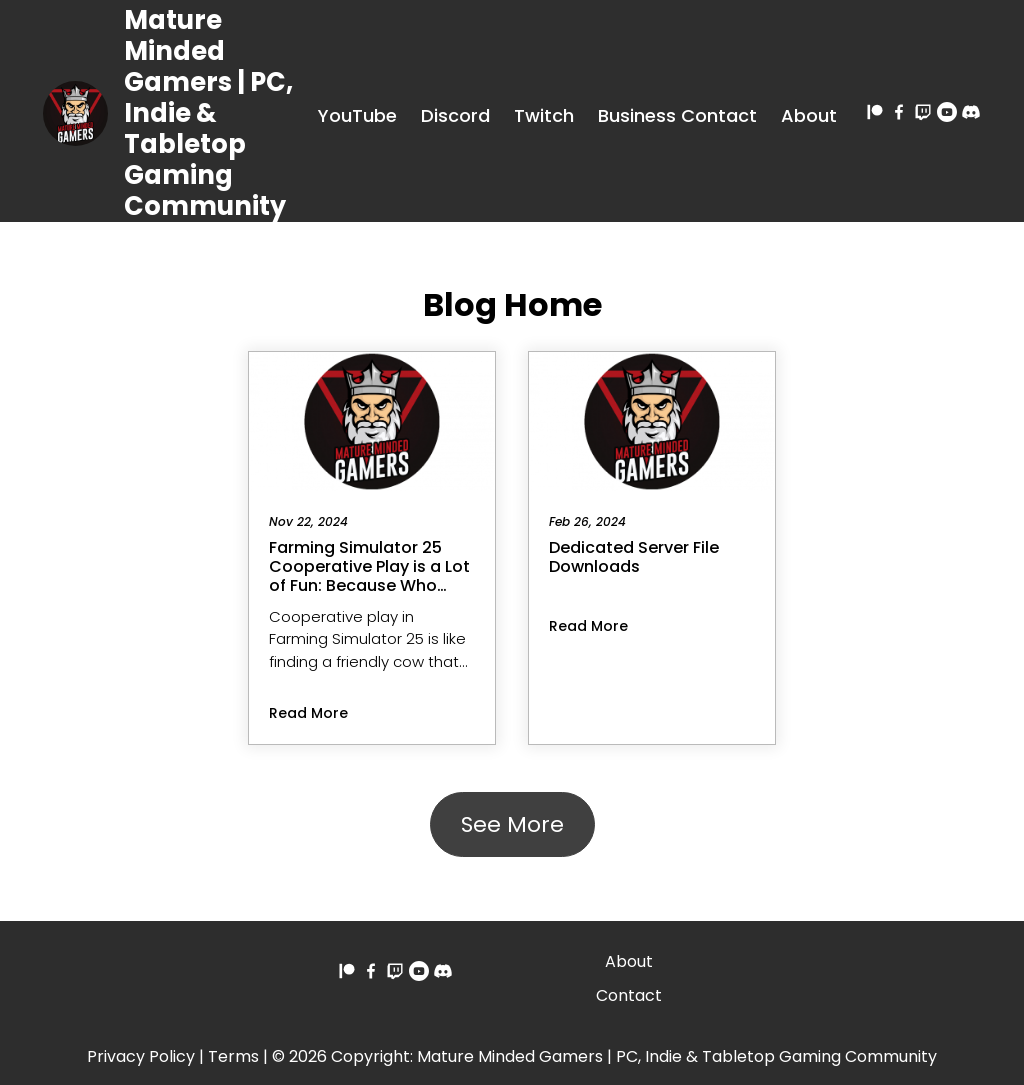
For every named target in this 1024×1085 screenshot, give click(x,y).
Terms (233, 1056)
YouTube (357, 115)
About (809, 115)
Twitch (544, 115)
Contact (629, 995)
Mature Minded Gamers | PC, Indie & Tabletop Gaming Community (208, 113)
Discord (455, 115)
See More (512, 824)
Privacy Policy (141, 1056)
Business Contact (677, 115)
